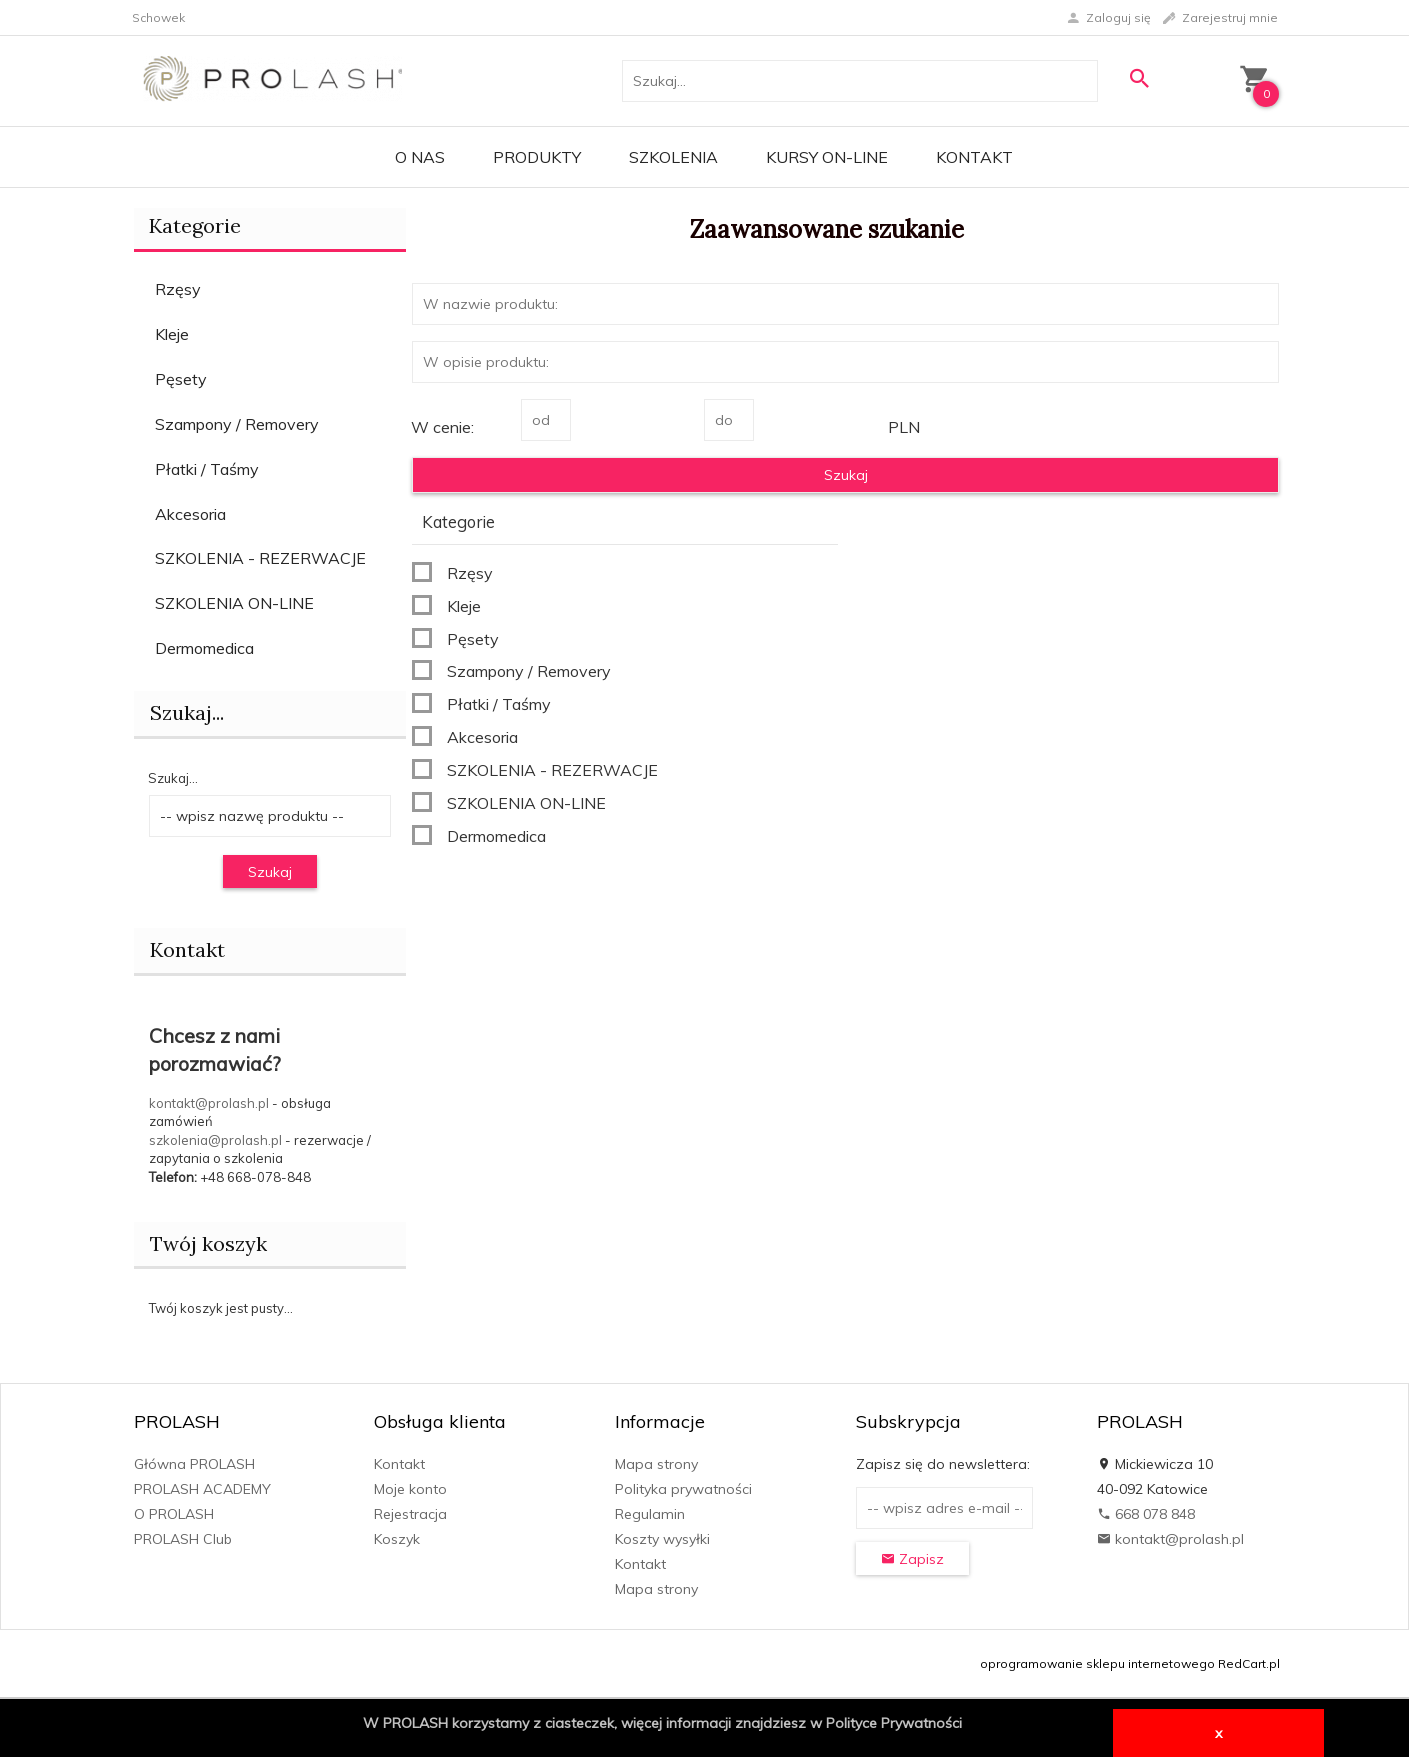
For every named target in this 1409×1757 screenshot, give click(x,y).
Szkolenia (673, 157)
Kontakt (974, 157)
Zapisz (912, 1559)
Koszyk (397, 1539)
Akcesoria (190, 514)
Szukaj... (173, 778)
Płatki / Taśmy (207, 469)
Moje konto (410, 1489)
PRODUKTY (537, 157)
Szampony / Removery (237, 424)
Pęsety (181, 379)
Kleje (172, 334)
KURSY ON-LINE (827, 157)
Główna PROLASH (194, 1464)
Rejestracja (410, 1514)
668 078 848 (1146, 1514)
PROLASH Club (183, 1539)
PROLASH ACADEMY (202, 1489)
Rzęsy (178, 289)
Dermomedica (204, 648)
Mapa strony (656, 1464)
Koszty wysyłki (662, 1539)
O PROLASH (174, 1514)
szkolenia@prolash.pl (215, 1140)
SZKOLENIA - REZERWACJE (260, 558)
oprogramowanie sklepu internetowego (1097, 1663)
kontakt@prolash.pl (209, 1103)
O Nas (420, 157)
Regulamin (650, 1514)
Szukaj (270, 872)
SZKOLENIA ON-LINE (234, 603)
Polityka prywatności (683, 1489)
